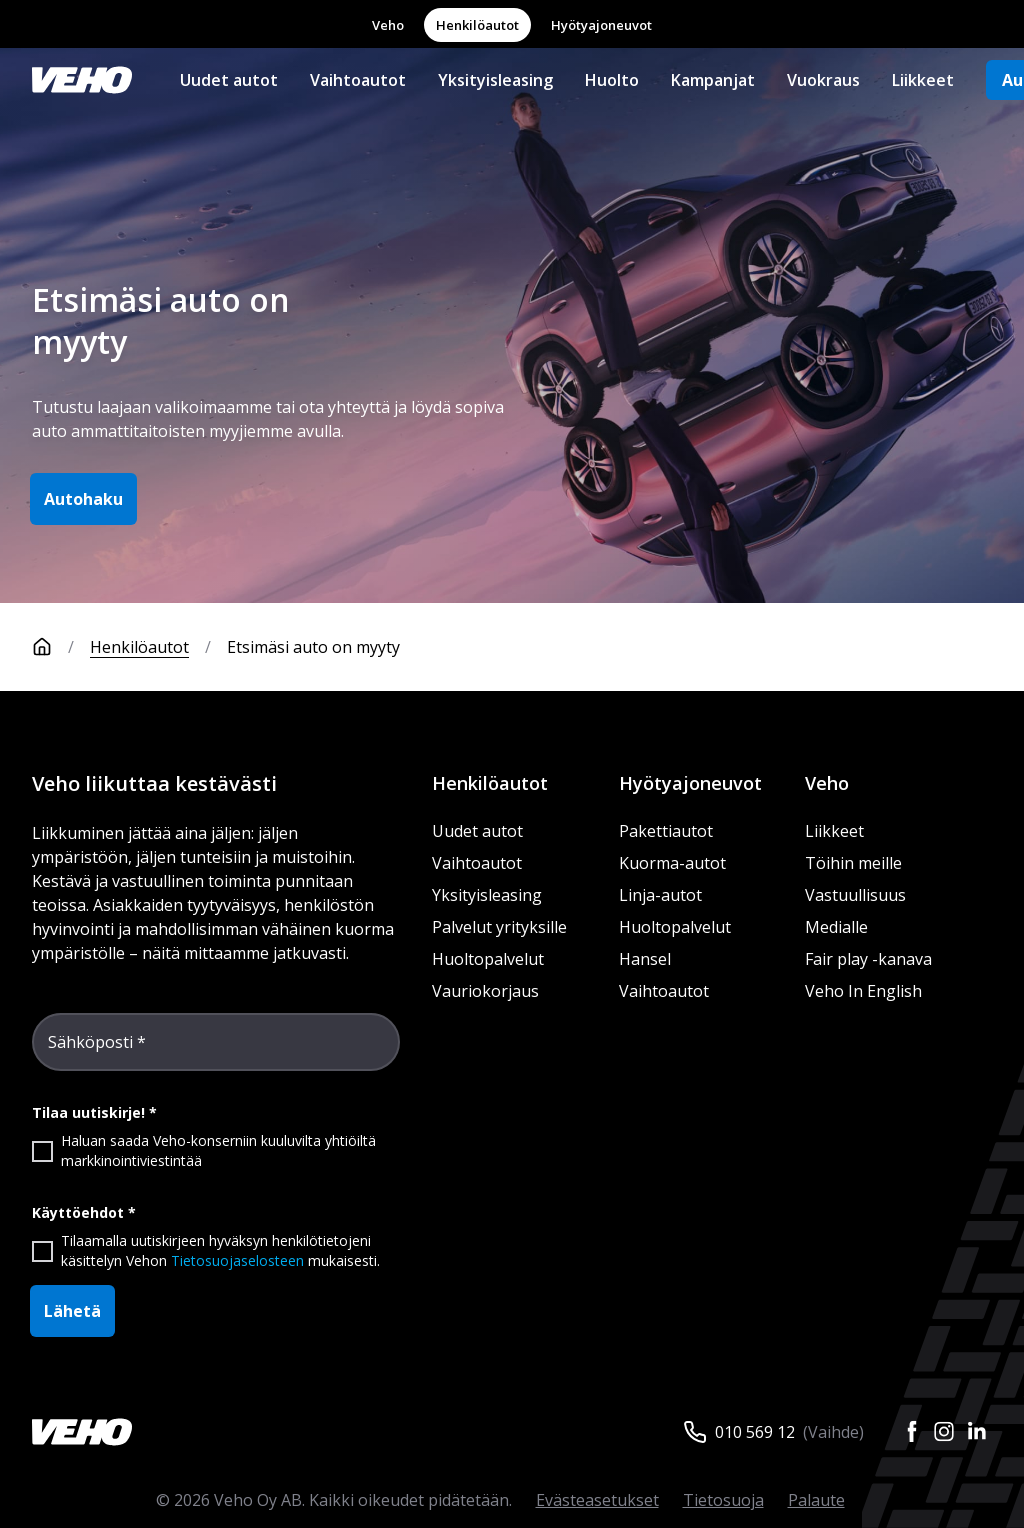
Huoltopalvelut (488, 959)
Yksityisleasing (495, 80)
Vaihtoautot (358, 80)
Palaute (816, 1500)
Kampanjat (713, 80)
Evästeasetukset (597, 1500)
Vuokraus (823, 80)
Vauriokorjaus (485, 991)
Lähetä (72, 1311)
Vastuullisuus (855, 895)
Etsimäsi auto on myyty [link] (313, 647)
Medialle (836, 927)
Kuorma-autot (672, 863)
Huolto (612, 80)
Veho (388, 25)
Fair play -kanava (868, 959)
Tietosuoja (723, 1500)
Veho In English (863, 991)
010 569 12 (755, 1432)
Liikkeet (923, 80)
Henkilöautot (477, 25)
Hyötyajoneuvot (601, 25)
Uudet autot (229, 80)
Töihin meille (853, 863)
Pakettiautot (666, 831)
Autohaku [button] (83, 499)
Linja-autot (660, 895)
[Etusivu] (61, 647)
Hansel (645, 959)
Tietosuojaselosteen (237, 1260)
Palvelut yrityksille (499, 927)
